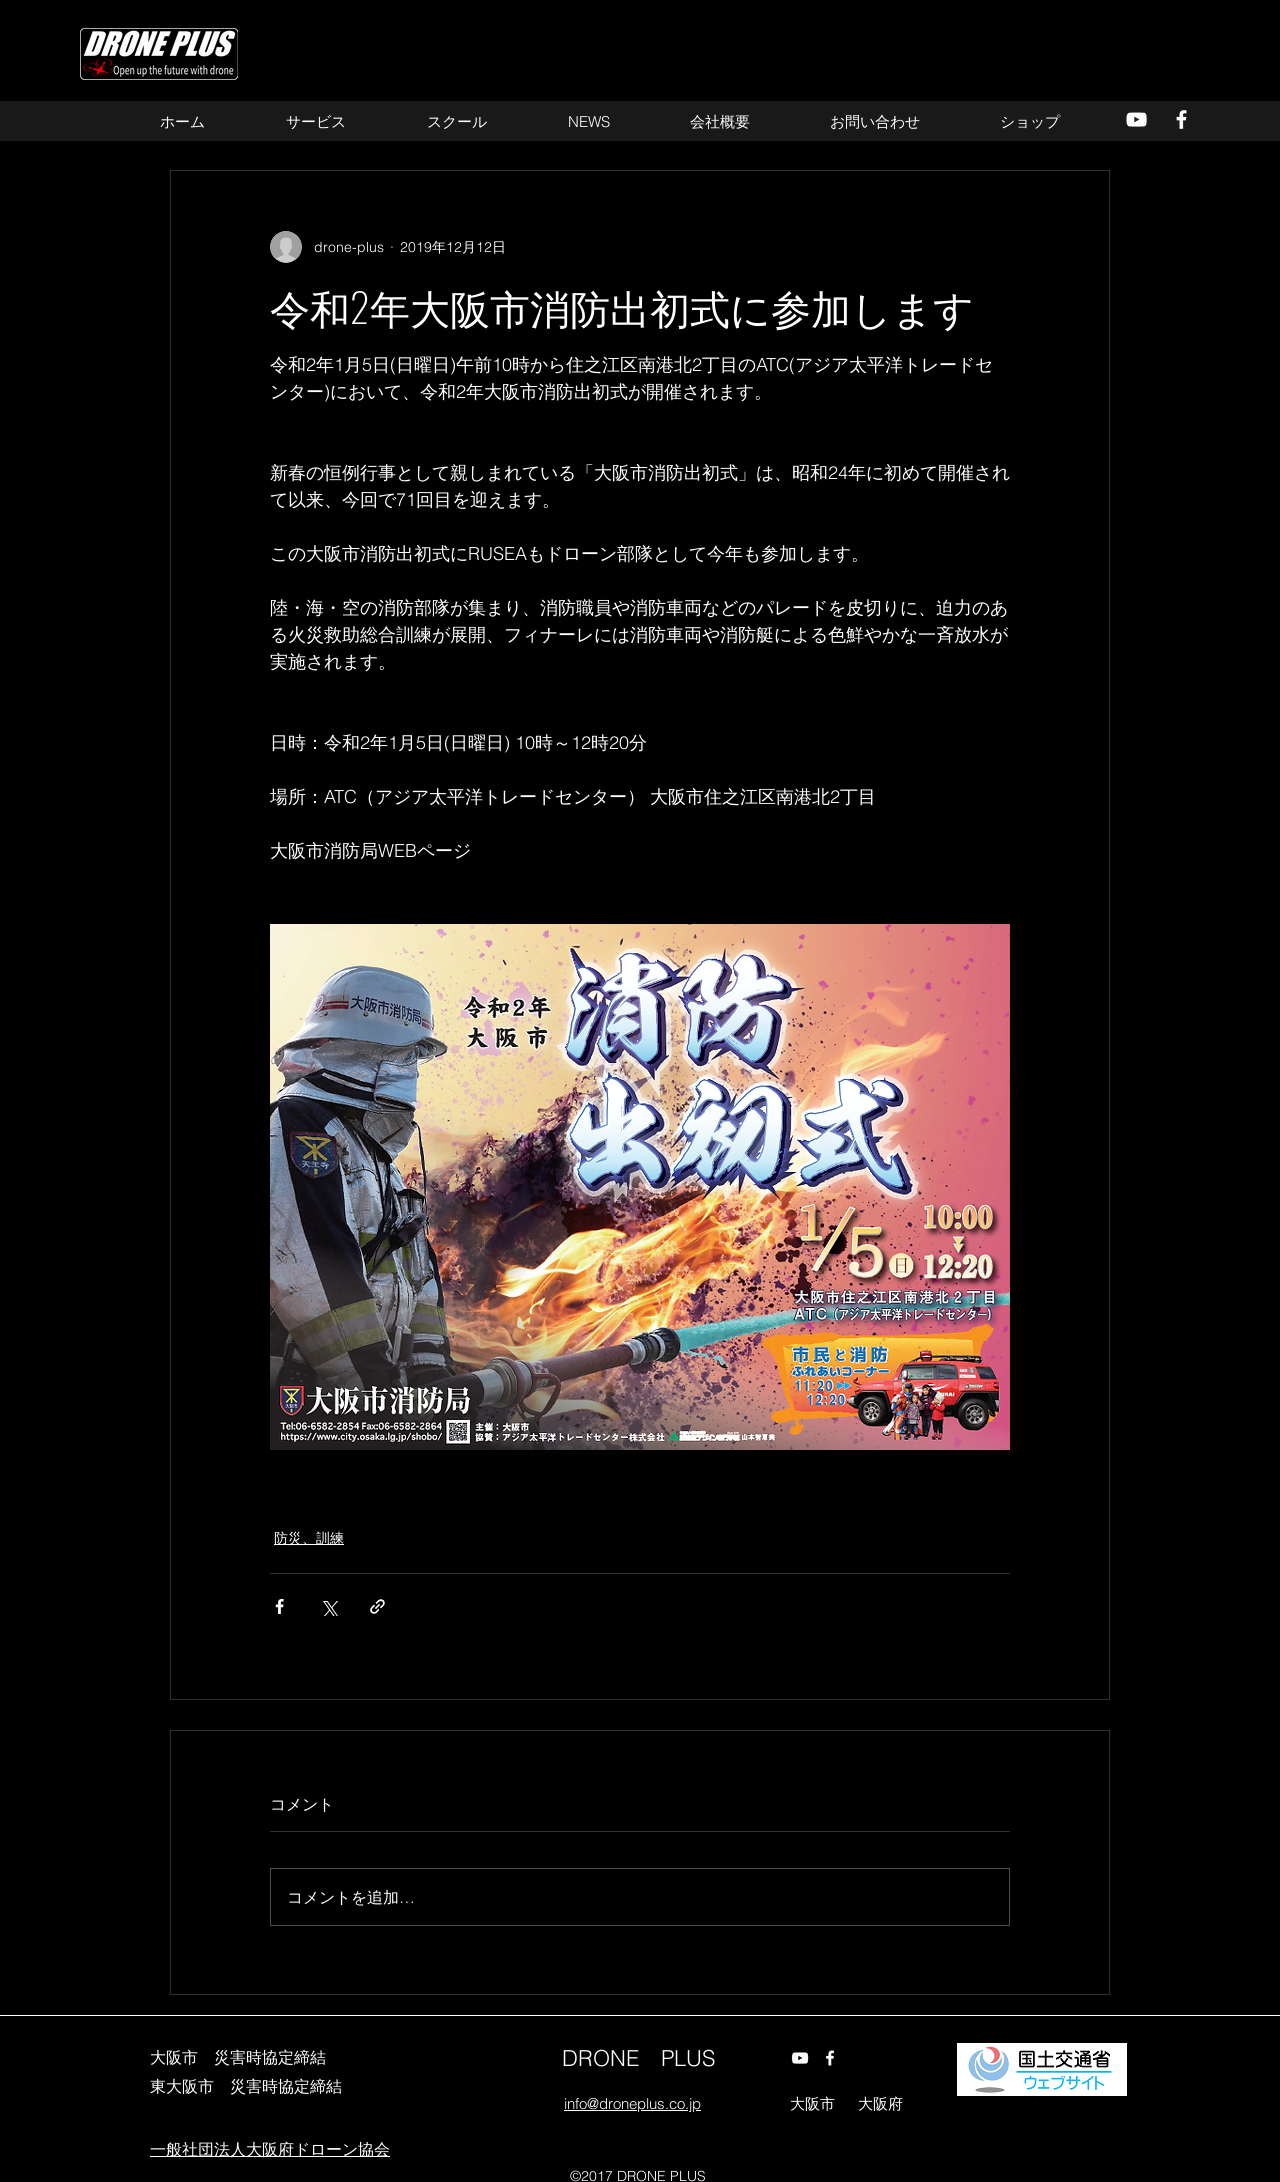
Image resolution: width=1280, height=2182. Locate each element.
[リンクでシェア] (377, 1606)
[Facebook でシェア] (279, 1606)
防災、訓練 (309, 1538)
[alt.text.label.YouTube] (1136, 119)
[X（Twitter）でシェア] (328, 1606)
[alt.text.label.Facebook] (1181, 119)
